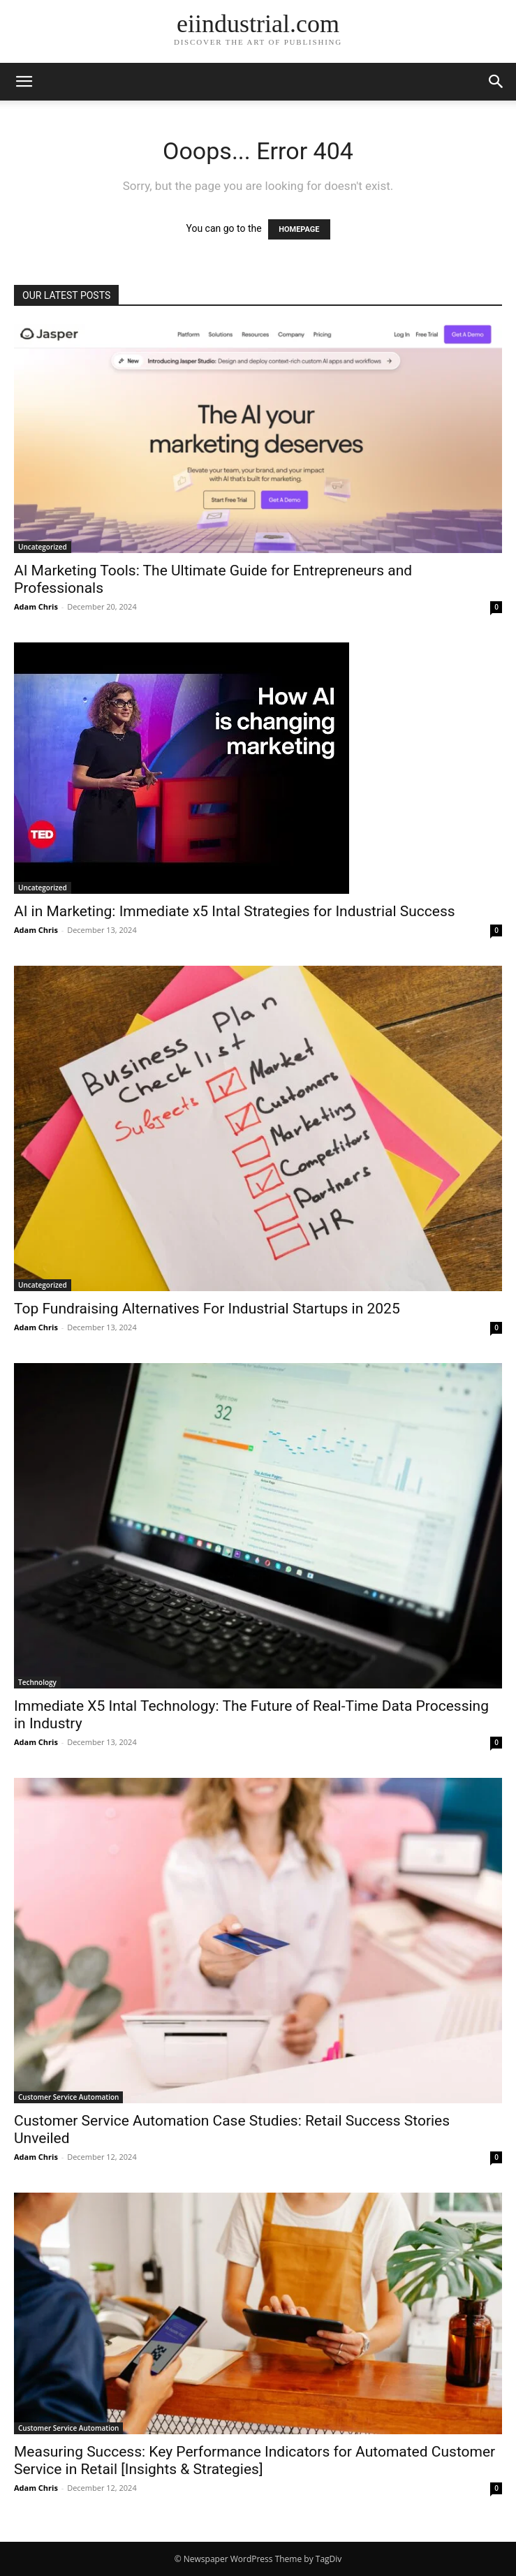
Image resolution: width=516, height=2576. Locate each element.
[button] (23, 82)
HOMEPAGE (299, 229)
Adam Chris (36, 606)
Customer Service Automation (68, 2097)
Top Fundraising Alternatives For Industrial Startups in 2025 (207, 1308)
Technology (37, 1682)
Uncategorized (42, 547)
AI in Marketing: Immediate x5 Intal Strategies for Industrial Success (234, 911)
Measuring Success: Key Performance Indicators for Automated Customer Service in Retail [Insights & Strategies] (254, 2460)
